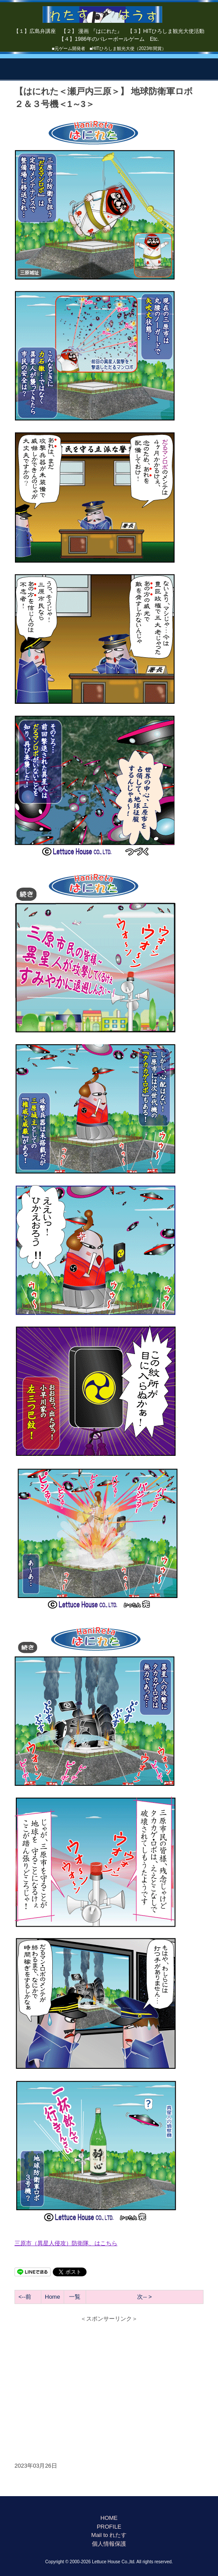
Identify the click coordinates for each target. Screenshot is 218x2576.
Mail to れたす (109, 2535)
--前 (27, 2296)
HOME (109, 2518)
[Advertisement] (109, 2386)
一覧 (74, 2296)
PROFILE (109, 2526)
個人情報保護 (109, 2543)
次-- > (144, 2296)
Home (52, 2296)
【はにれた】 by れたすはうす (109, 11)
